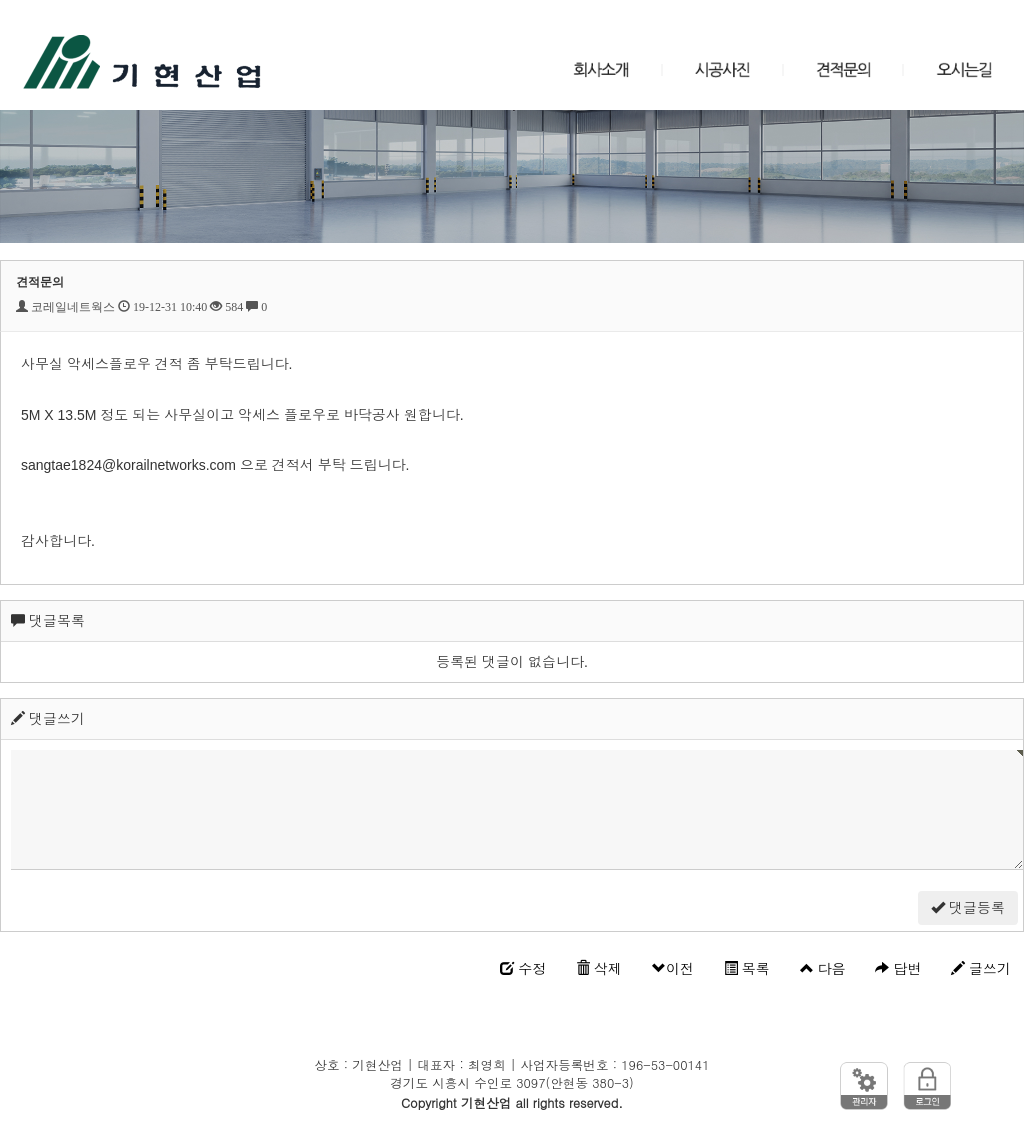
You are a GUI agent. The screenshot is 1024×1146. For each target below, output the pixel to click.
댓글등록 (968, 908)
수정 (523, 969)
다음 (823, 969)
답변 (898, 969)
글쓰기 (981, 969)
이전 (673, 969)
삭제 (599, 969)
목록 (747, 969)
